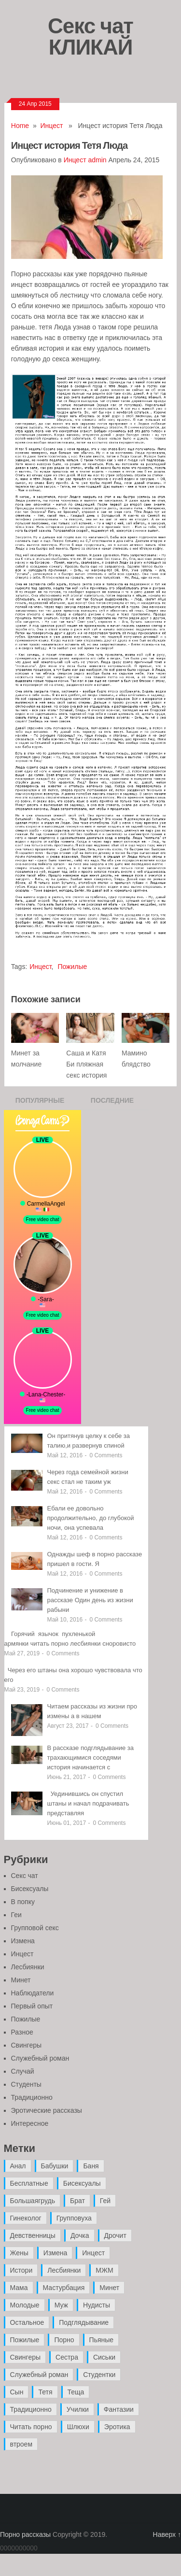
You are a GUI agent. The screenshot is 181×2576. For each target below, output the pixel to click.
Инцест (52, 125)
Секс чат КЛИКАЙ (90, 36)
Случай (22, 2071)
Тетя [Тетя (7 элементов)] (45, 2392)
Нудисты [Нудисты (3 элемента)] (96, 2305)
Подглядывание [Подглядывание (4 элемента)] (84, 2322)
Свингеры (26, 2045)
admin (97, 160)
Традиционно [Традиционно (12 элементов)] (31, 2409)
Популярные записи (40, 1103)
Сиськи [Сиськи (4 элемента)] (104, 2357)
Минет (21, 1980)
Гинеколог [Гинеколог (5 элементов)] (26, 2218)
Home (20, 125)
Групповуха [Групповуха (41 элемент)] (74, 2218)
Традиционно (32, 2097)
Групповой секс (35, 1928)
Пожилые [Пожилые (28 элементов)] (25, 2340)
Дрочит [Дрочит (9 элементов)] (115, 2235)
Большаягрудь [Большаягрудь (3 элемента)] (32, 2201)
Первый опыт (32, 2006)
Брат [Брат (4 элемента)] (77, 2201)
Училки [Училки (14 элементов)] (78, 2409)
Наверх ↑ (167, 2534)
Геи (16, 1915)
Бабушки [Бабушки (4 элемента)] (55, 2166)
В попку (23, 1902)
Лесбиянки (27, 1967)
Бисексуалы (30, 1889)
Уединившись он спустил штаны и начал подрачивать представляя (88, 1803)
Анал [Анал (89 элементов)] (18, 2166)
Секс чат (24, 1875)
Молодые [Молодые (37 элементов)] (25, 2305)
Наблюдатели (32, 1993)
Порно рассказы (25, 2534)
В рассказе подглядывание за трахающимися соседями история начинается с (90, 1757)
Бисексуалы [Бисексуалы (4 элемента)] (82, 2183)
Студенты (26, 2084)
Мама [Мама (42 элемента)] (19, 2287)
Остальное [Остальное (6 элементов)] (27, 2322)
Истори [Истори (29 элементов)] (21, 2270)
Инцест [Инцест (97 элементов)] (93, 2253)
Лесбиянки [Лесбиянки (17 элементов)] (64, 2270)
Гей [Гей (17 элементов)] (105, 2201)
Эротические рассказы (46, 2110)
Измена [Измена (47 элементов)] (55, 2253)
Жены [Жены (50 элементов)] (19, 2253)
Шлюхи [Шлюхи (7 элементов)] (78, 2427)
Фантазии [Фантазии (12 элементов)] (119, 2409)
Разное (22, 2032)
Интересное (30, 2123)
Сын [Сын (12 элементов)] (17, 2392)
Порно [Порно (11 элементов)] (64, 2340)
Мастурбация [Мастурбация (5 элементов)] (64, 2287)
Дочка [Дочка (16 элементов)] (79, 2235)
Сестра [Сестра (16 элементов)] (67, 2357)
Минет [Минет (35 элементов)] (109, 2287)
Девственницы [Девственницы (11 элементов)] (33, 2235)
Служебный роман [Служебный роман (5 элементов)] (39, 2374)
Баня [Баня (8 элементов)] (90, 2166)
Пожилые (72, 966)
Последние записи (112, 1103)
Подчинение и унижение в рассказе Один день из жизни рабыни (90, 1600)
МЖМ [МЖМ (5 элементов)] (104, 2270)
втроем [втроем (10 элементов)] (21, 2444)
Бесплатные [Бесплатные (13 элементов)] (29, 2183)
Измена (23, 1941)
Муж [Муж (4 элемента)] (61, 2305)
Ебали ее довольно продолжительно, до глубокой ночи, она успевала (90, 1518)
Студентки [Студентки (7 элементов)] (99, 2374)
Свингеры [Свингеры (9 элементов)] (25, 2357)
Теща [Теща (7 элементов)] (76, 2392)
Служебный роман (40, 2058)
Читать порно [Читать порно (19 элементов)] (31, 2427)
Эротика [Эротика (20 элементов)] (117, 2427)
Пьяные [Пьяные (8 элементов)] (101, 2340)
